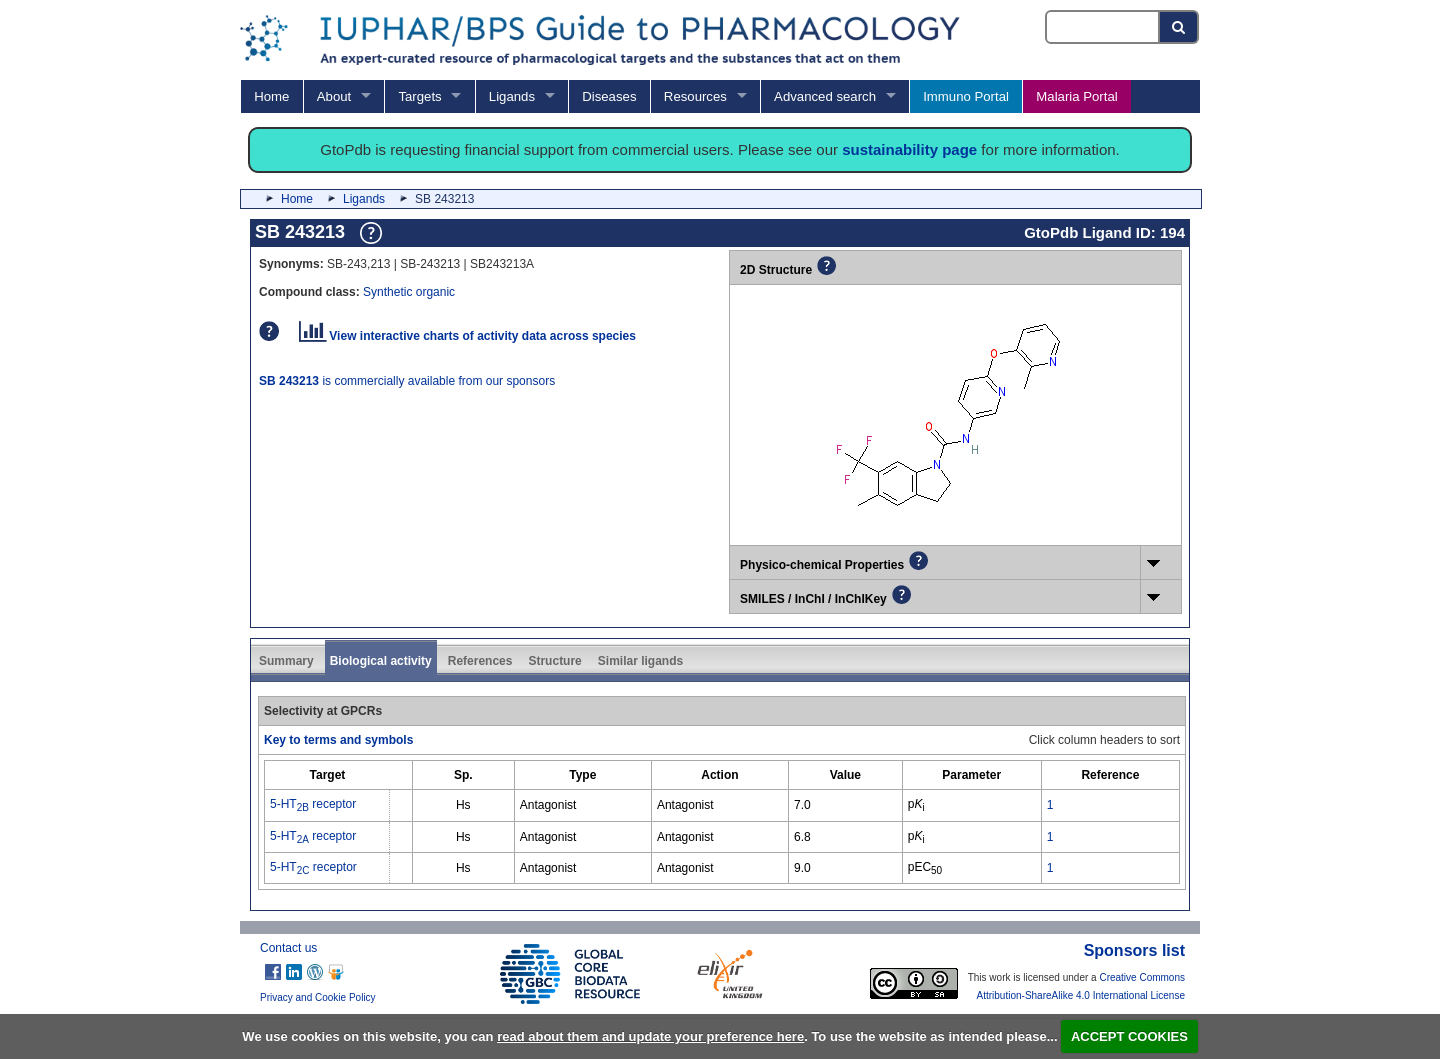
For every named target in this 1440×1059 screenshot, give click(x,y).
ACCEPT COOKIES (1129, 1036)
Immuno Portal (966, 96)
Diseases (609, 96)
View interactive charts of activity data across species (467, 336)
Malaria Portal (1076, 96)
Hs (463, 805)
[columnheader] (327, 775)
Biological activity (381, 661)
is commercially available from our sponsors (407, 381)
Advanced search (825, 96)
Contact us (288, 948)
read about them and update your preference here (650, 1036)
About (334, 96)
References (480, 661)
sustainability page (909, 149)
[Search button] (1179, 27)
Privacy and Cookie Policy (318, 997)
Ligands (512, 96)
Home (271, 96)
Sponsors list (1134, 950)
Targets (419, 96)
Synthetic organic (409, 292)
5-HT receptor (313, 804)
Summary (286, 661)
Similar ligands (640, 661)
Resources (695, 96)
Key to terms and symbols (338, 740)
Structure (554, 661)
